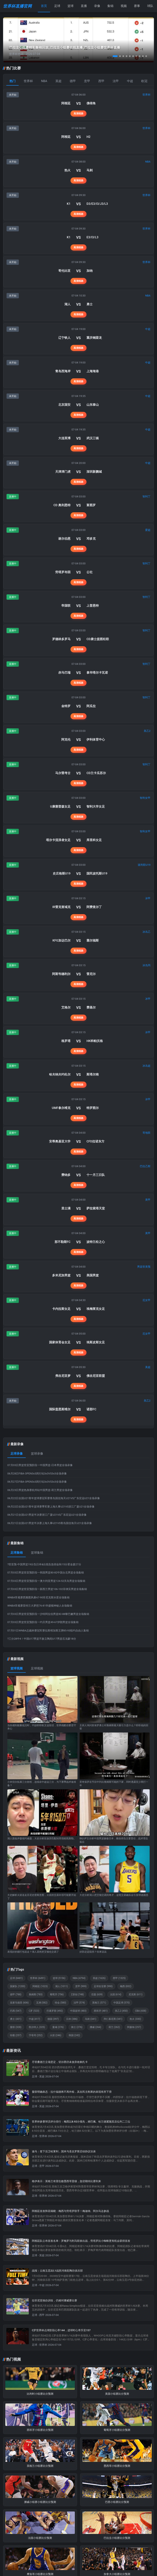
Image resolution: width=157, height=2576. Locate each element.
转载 (15, 2035)
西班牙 (101, 2010)
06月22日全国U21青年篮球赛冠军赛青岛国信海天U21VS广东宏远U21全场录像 (53, 1498)
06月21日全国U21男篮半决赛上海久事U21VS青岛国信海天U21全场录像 (49, 1523)
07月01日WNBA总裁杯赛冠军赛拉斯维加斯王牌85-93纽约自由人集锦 (48, 1630)
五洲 (42, 2002)
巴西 (15, 2010)
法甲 (79, 2002)
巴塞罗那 (55, 2010)
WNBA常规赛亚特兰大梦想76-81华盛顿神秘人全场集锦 (39, 1605)
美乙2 (121, 2010)
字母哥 (36, 2035)
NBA (79, 1978)
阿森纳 (134, 2027)
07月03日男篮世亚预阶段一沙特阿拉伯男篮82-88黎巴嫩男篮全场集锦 (48, 1614)
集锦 (110, 6)
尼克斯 (135, 1994)
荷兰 (114, 2027)
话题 (97, 1994)
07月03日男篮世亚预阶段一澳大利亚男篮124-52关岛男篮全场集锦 (46, 1580)
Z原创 (77, 1994)
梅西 (125, 1986)
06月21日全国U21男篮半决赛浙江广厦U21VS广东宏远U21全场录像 (46, 1514)
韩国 (74, 2035)
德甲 (15, 1994)
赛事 (137, 6)
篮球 (70, 6)
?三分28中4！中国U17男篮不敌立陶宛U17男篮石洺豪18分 (41, 1638)
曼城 (58, 2027)
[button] (115, 56)
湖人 (61, 1986)
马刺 (90, 2019)
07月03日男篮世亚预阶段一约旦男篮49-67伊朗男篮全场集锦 (42, 1622)
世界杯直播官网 (17, 6)
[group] (78, 39)
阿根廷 (40, 1986)
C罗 (34, 2010)
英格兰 (99, 2002)
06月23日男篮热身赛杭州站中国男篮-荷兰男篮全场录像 (40, 1490)
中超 (34, 2019)
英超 (99, 1978)
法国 (115, 1994)
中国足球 (121, 2002)
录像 (97, 6)
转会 (60, 2002)
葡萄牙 (57, 1994)
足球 (57, 6)
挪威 (95, 2027)
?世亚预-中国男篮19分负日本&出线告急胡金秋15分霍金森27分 (44, 1564)
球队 (150, 6)
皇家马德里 (19, 2002)
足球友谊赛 (103, 1986)
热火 (135, 2019)
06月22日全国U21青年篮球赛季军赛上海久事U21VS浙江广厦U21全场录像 (50, 1506)
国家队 (17, 1986)
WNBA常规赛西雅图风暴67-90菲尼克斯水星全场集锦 (38, 1597)
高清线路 (78, 113)
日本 (72, 2019)
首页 (44, 6)
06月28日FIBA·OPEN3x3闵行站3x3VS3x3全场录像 (37, 1473)
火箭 (55, 2035)
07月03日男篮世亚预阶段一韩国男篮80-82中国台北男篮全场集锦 (45, 1572)
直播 (84, 6)
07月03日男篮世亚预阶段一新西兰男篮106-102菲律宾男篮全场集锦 (47, 1589)
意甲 (81, 1986)
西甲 (119, 1978)
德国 (53, 2019)
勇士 (15, 2019)
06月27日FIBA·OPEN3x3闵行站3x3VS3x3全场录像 (37, 1481)
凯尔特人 (37, 2027)
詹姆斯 (36, 1994)
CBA (140, 2010)
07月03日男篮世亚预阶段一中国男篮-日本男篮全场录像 (40, 1465)
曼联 (15, 2027)
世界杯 (37, 1978)
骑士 (77, 2027)
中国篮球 (78, 2010)
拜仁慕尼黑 (113, 2019)
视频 (124, 6)
